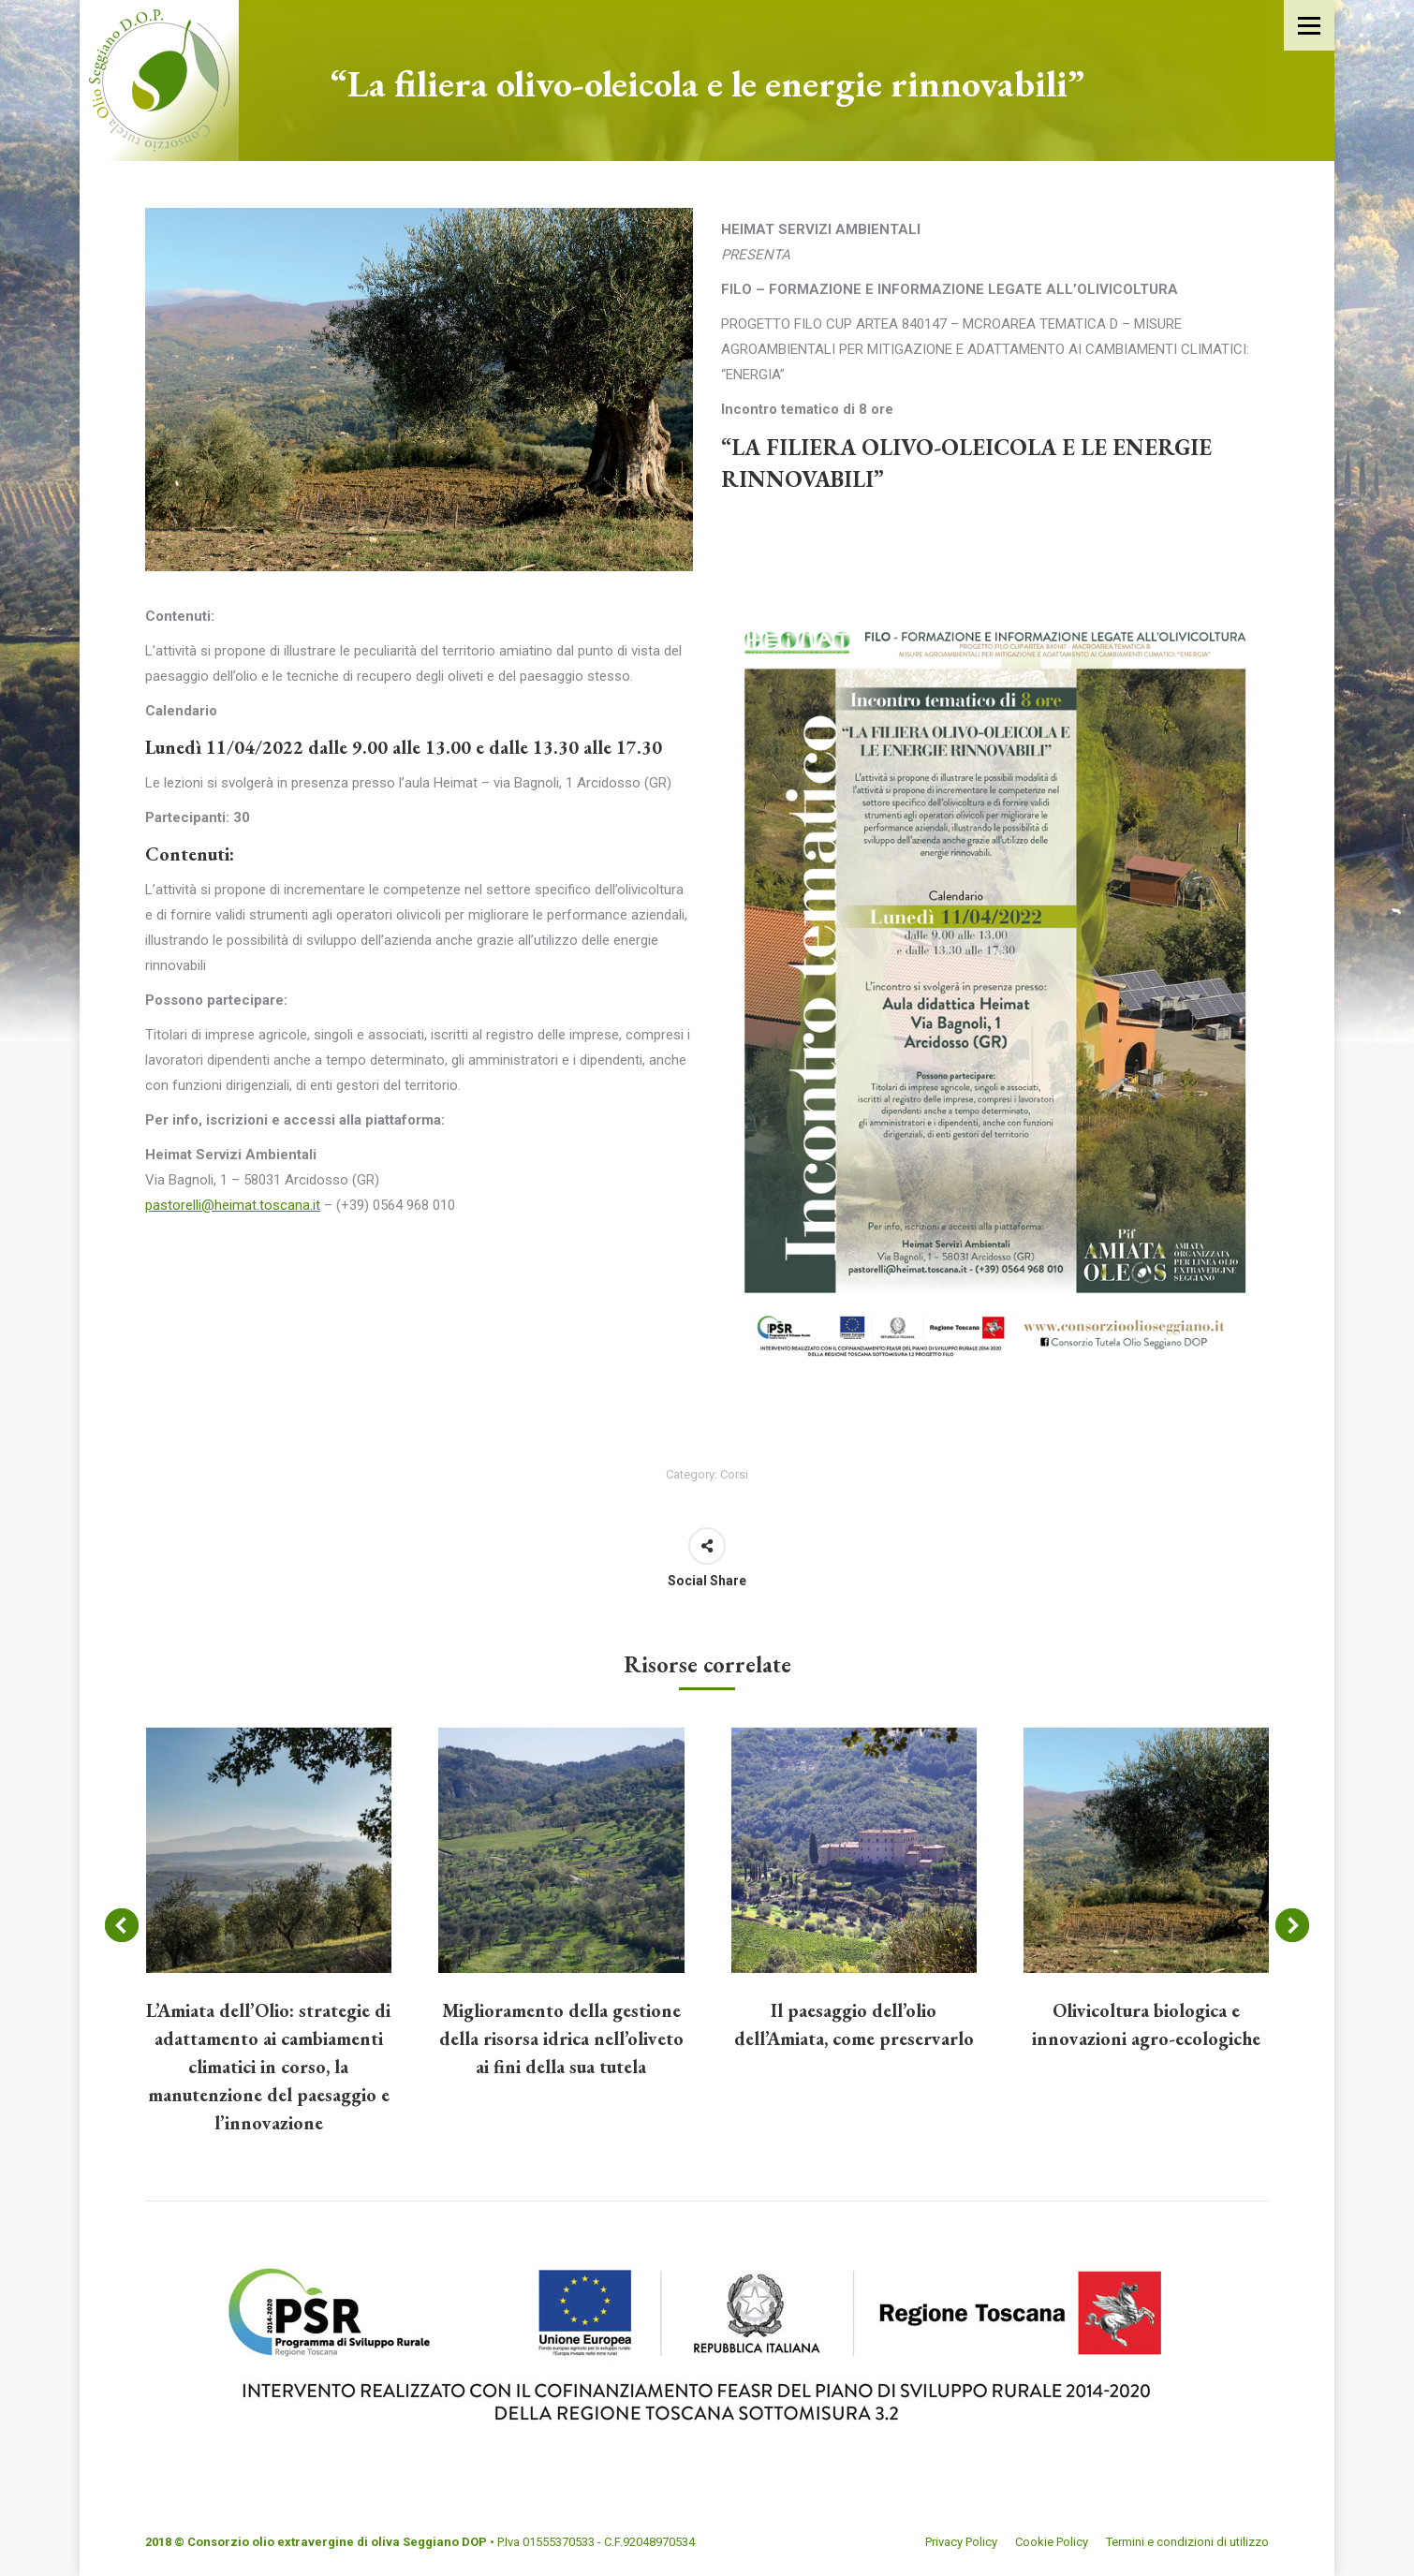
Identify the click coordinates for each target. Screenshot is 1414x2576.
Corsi (734, 1474)
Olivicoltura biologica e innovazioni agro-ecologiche (1146, 2024)
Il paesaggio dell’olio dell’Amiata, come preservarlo (854, 2024)
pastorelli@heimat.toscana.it (232, 1205)
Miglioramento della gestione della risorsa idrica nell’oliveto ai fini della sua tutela (561, 2038)
